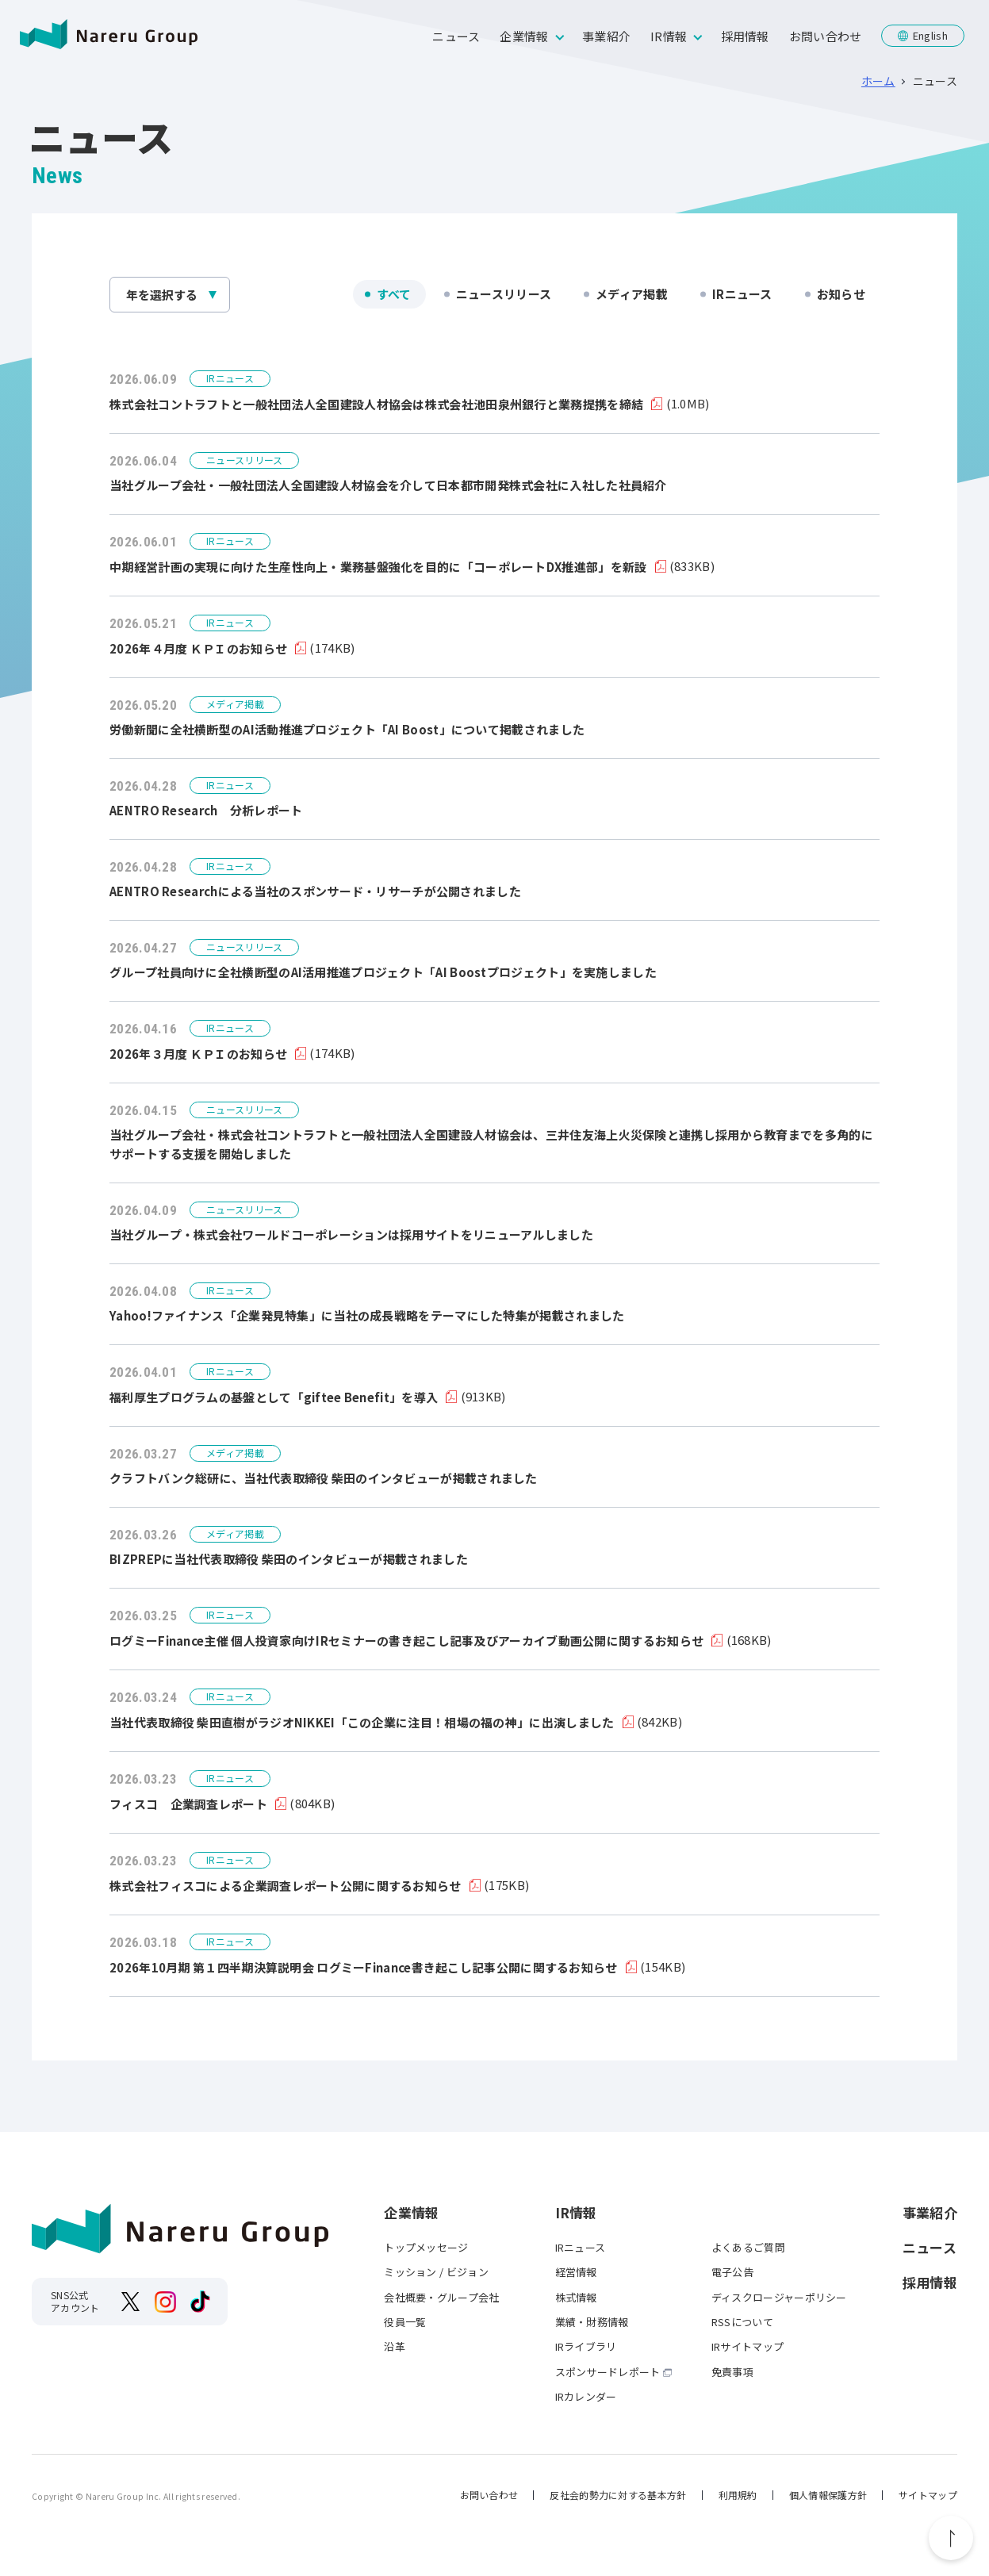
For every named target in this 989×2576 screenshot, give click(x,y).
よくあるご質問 (748, 2247)
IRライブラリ (586, 2346)
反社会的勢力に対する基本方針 (618, 2494)
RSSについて (742, 2321)
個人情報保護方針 (828, 2494)
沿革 (394, 2346)
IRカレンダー (586, 2396)
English (930, 35)
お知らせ (841, 294)
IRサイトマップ (747, 2346)
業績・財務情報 (592, 2321)
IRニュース (742, 294)
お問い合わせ (825, 36)
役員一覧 (405, 2321)
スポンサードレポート (608, 2371)
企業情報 (524, 36)
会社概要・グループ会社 (441, 2297)
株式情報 (576, 2297)
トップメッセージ (426, 2247)
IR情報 (668, 36)
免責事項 (732, 2371)
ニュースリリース (503, 294)
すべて (394, 294)
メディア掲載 (632, 294)
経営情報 (576, 2271)
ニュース (456, 36)
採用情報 (745, 36)
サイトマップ (928, 2494)
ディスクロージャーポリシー (779, 2297)
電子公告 (732, 2271)
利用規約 (738, 2494)
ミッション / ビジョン (436, 2271)
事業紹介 (606, 36)
